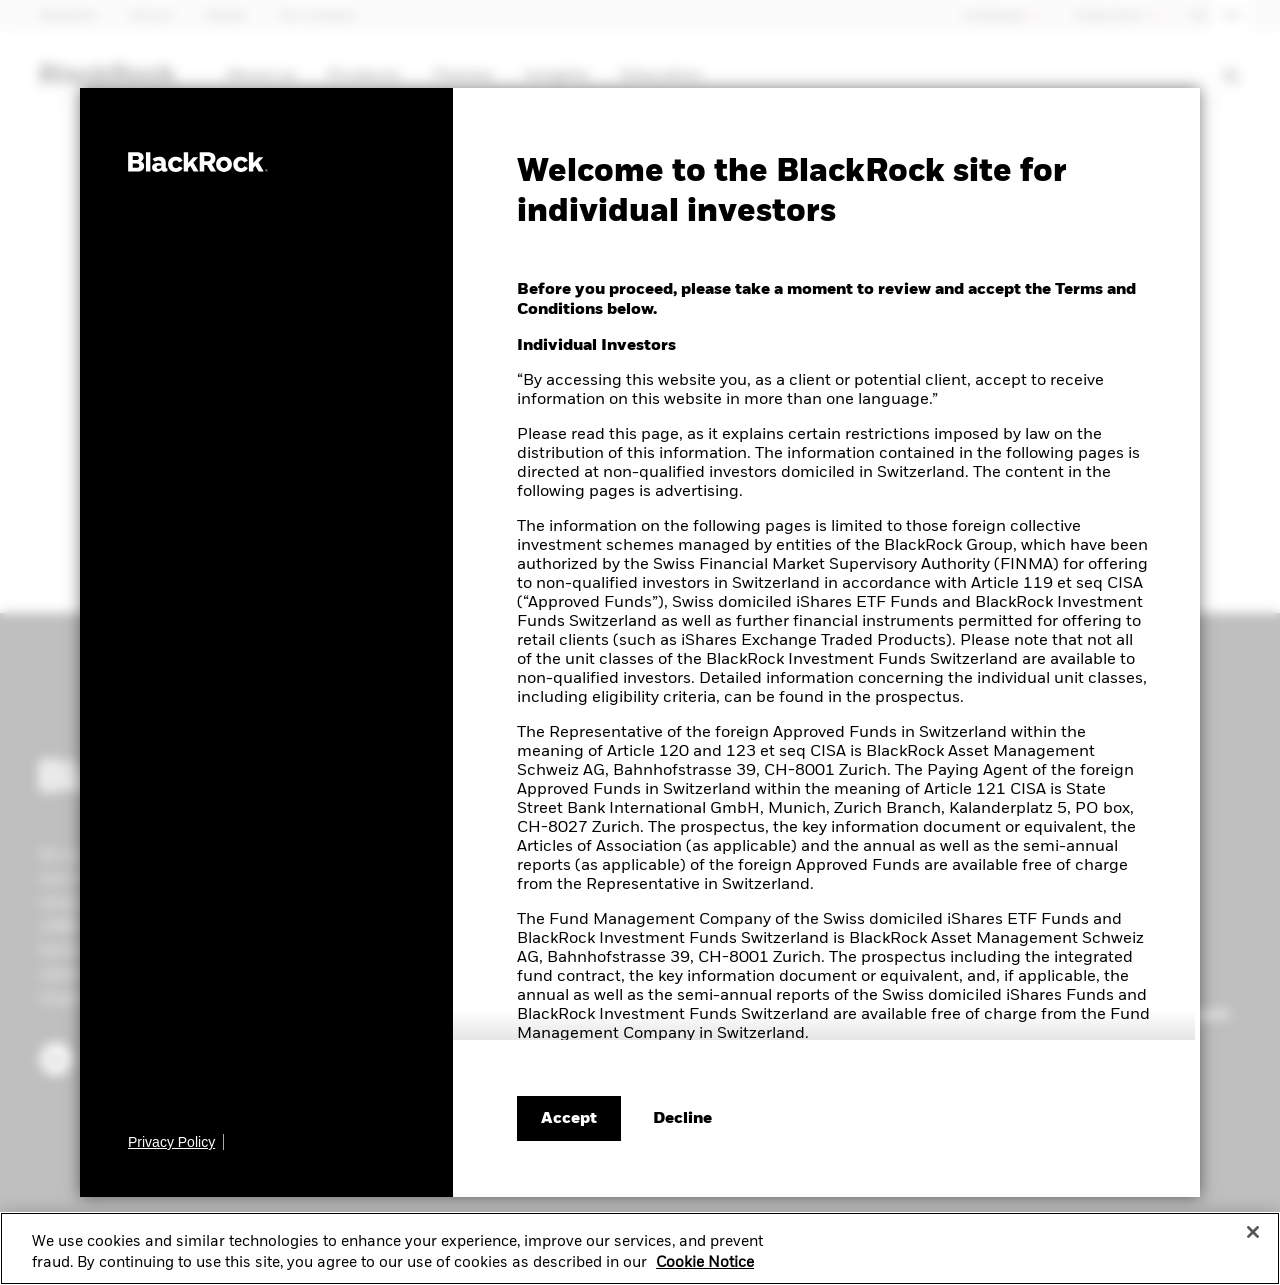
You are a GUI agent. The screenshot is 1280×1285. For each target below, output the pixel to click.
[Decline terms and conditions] (682, 1119)
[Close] (1253, 1239)
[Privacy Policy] (176, 1142)
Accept (569, 1119)
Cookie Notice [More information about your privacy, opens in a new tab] (705, 1271)
